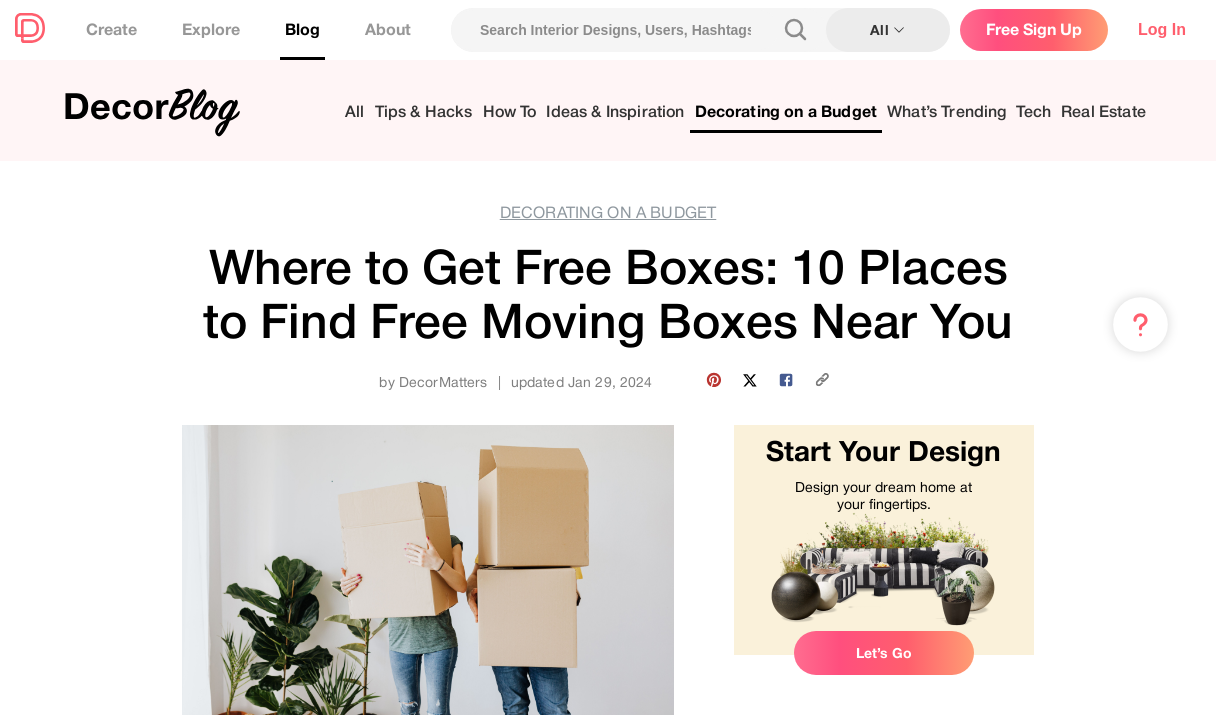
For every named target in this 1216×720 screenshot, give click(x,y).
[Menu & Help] (1140, 325)
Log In (1162, 29)
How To (510, 112)
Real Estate (1103, 112)
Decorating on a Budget (786, 112)
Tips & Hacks (424, 112)
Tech (1033, 112)
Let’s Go (884, 653)
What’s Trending (946, 112)
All (354, 112)
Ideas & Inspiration (615, 112)
